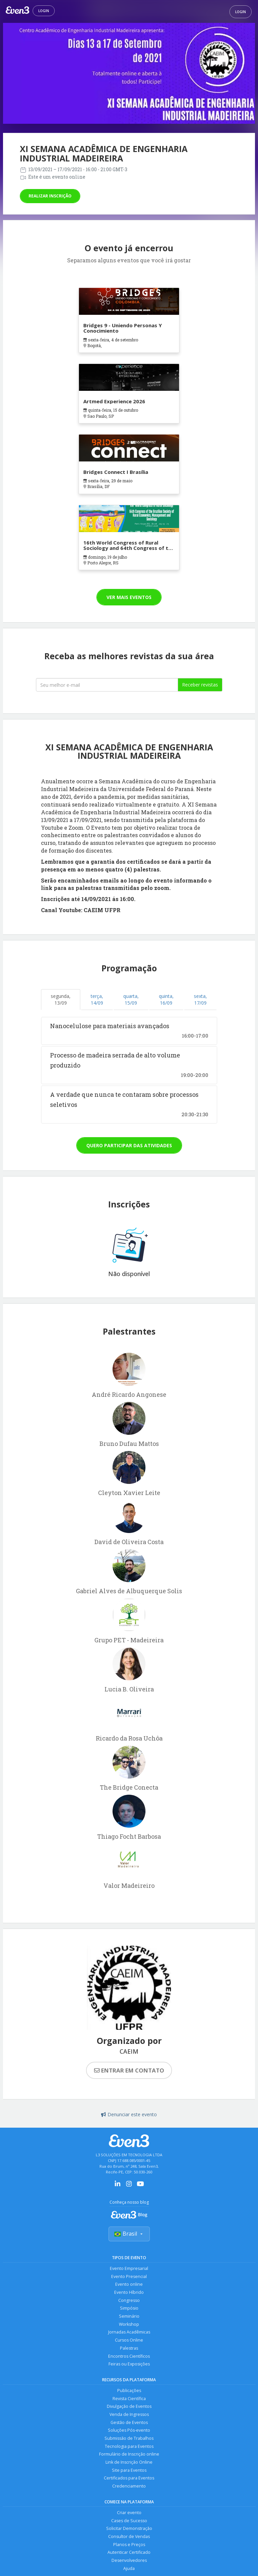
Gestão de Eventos (129, 2424)
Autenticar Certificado (129, 2556)
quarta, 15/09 (131, 999)
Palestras (129, 2349)
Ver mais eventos (129, 597)
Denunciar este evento (129, 2114)
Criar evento (129, 2515)
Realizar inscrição (50, 196)
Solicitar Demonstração (129, 2532)
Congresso (129, 2301)
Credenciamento (129, 2489)
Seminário (129, 2317)
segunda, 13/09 (61, 999)
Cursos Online (129, 2341)
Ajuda (129, 2572)
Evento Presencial (129, 2277)
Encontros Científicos (129, 2357)
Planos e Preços (129, 2548)
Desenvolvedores (129, 2564)
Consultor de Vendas (129, 2540)
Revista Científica (129, 2400)
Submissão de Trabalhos (129, 2440)
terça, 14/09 (97, 999)
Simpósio (129, 2309)
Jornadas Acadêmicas (129, 2333)
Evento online (129, 2285)
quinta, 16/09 (166, 999)
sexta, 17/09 (200, 999)
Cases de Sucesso (129, 2524)
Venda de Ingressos (129, 2416)
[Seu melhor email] (107, 685)
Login (43, 10)
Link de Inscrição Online (129, 2465)
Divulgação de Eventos (129, 2408)
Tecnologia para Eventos (129, 2449)
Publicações (129, 2392)
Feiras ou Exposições (129, 2365)
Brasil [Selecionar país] (129, 2234)
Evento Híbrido (129, 2293)
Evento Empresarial (129, 2269)
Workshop (129, 2325)
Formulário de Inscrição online (129, 2457)
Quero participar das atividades (129, 1145)
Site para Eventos (129, 2473)
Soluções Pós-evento (129, 2432)
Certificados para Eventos (129, 2481)
